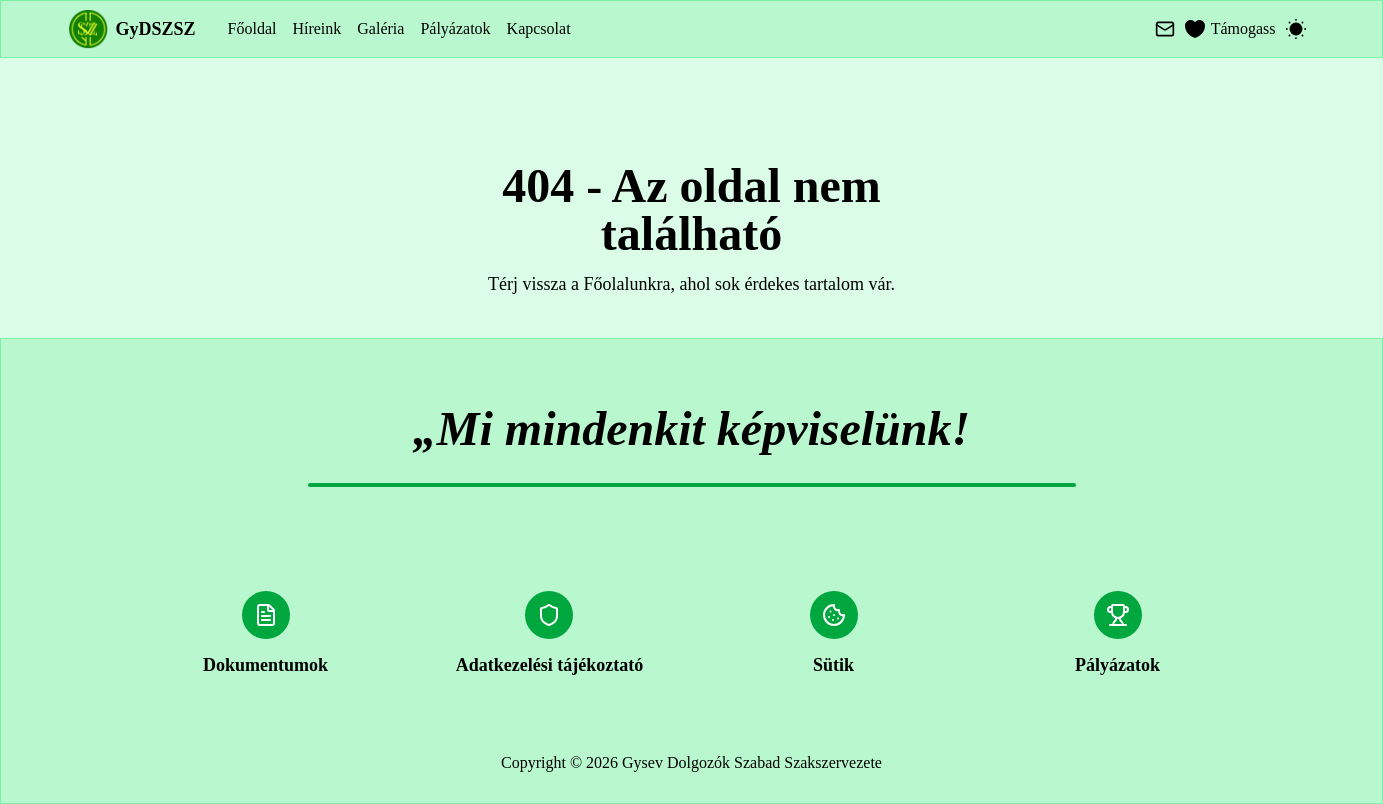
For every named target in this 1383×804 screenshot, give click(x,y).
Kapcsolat (539, 28)
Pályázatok (455, 28)
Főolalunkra (627, 284)
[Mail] (1165, 29)
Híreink (316, 28)
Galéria (380, 28)
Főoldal (252, 28)
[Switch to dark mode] (1296, 29)
